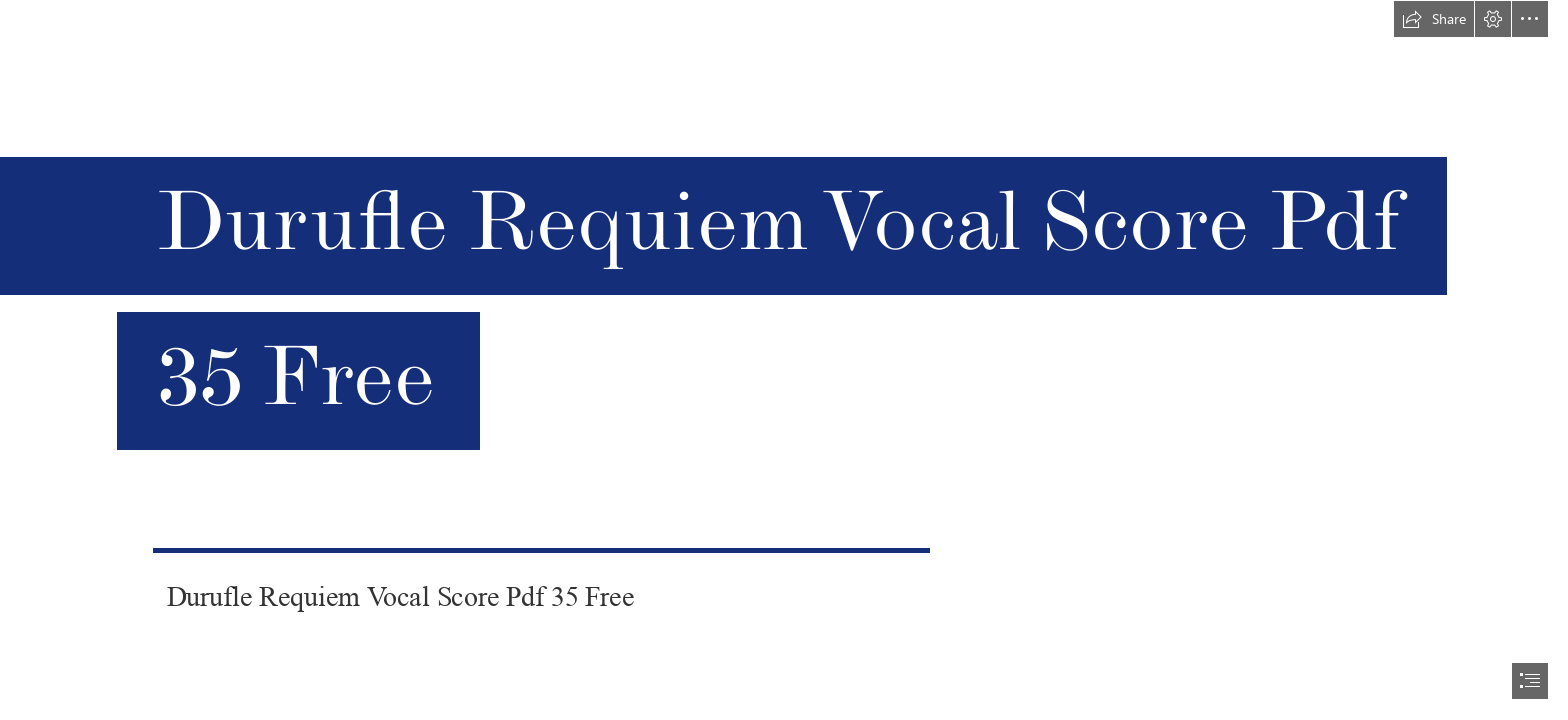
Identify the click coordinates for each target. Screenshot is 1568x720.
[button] (1434, 19)
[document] (784, 360)
